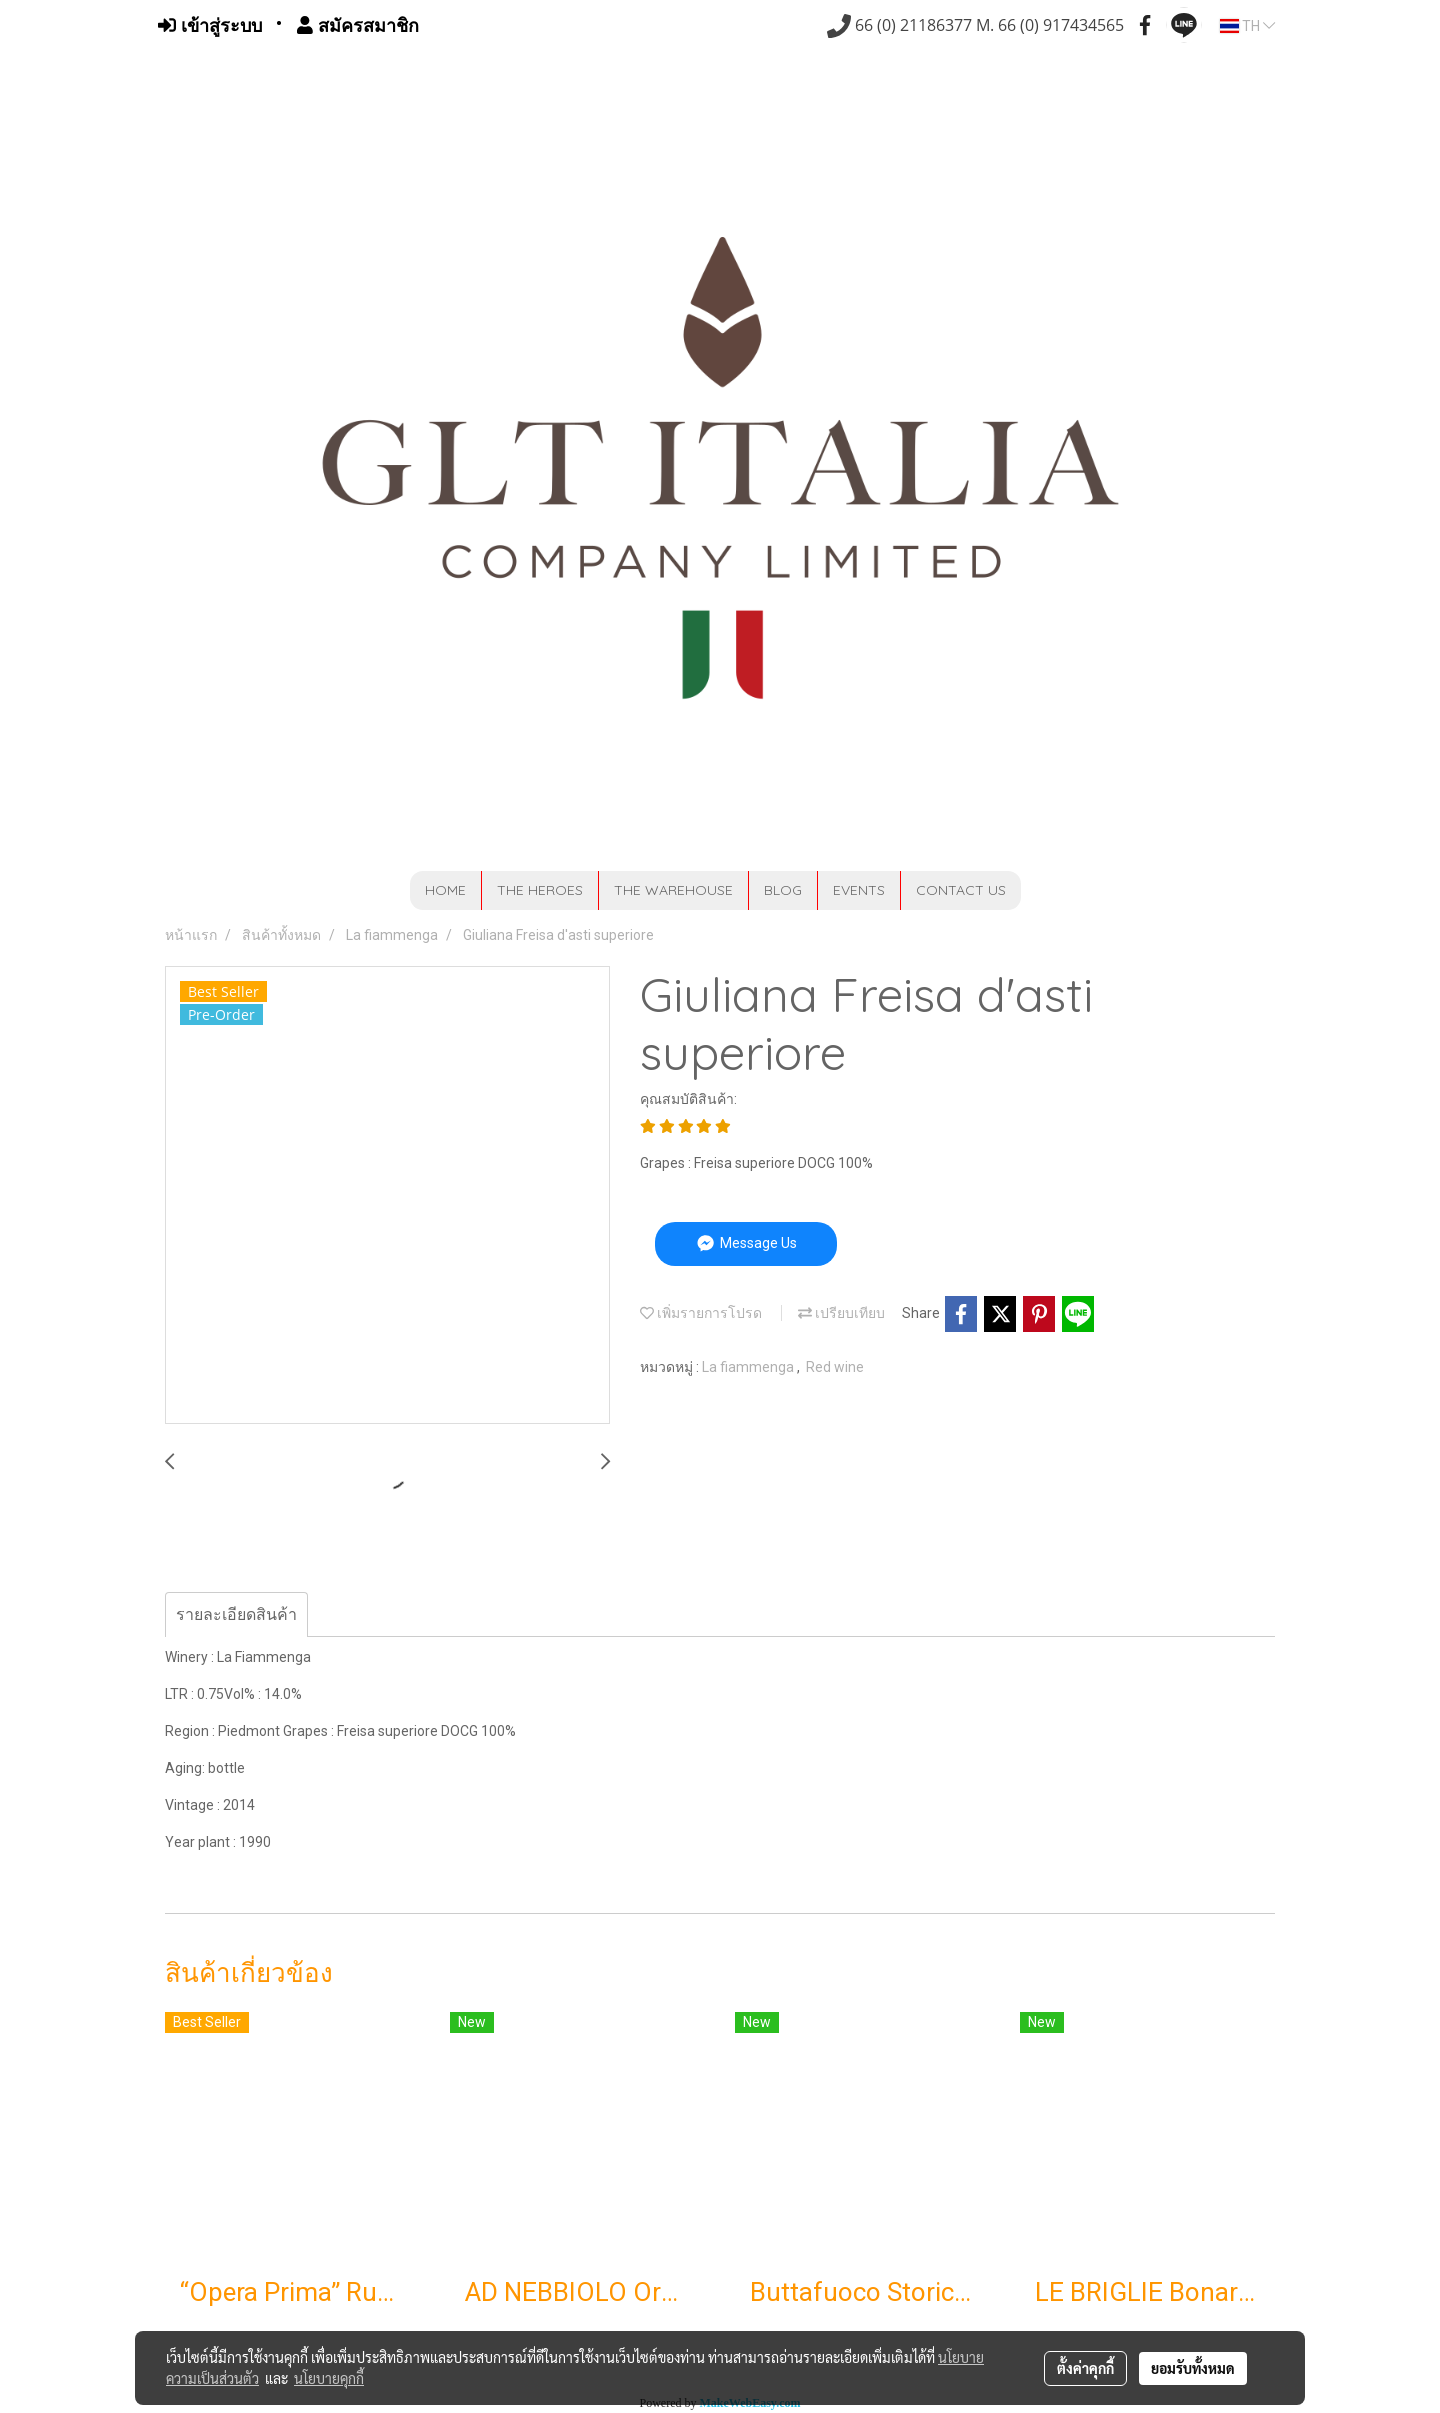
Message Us (745, 1243)
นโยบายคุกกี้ (329, 2378)
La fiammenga (749, 1367)
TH (1247, 26)
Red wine (835, 1367)
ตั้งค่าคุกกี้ (1085, 2368)
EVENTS (859, 890)
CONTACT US (961, 890)
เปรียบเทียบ (841, 1313)
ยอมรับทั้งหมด (1193, 2368)
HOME (445, 890)
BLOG (783, 890)
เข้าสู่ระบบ (210, 25)
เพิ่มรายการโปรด (701, 1313)
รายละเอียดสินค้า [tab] (236, 1614)
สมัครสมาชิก (358, 25)
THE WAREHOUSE (673, 890)
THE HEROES (540, 890)
